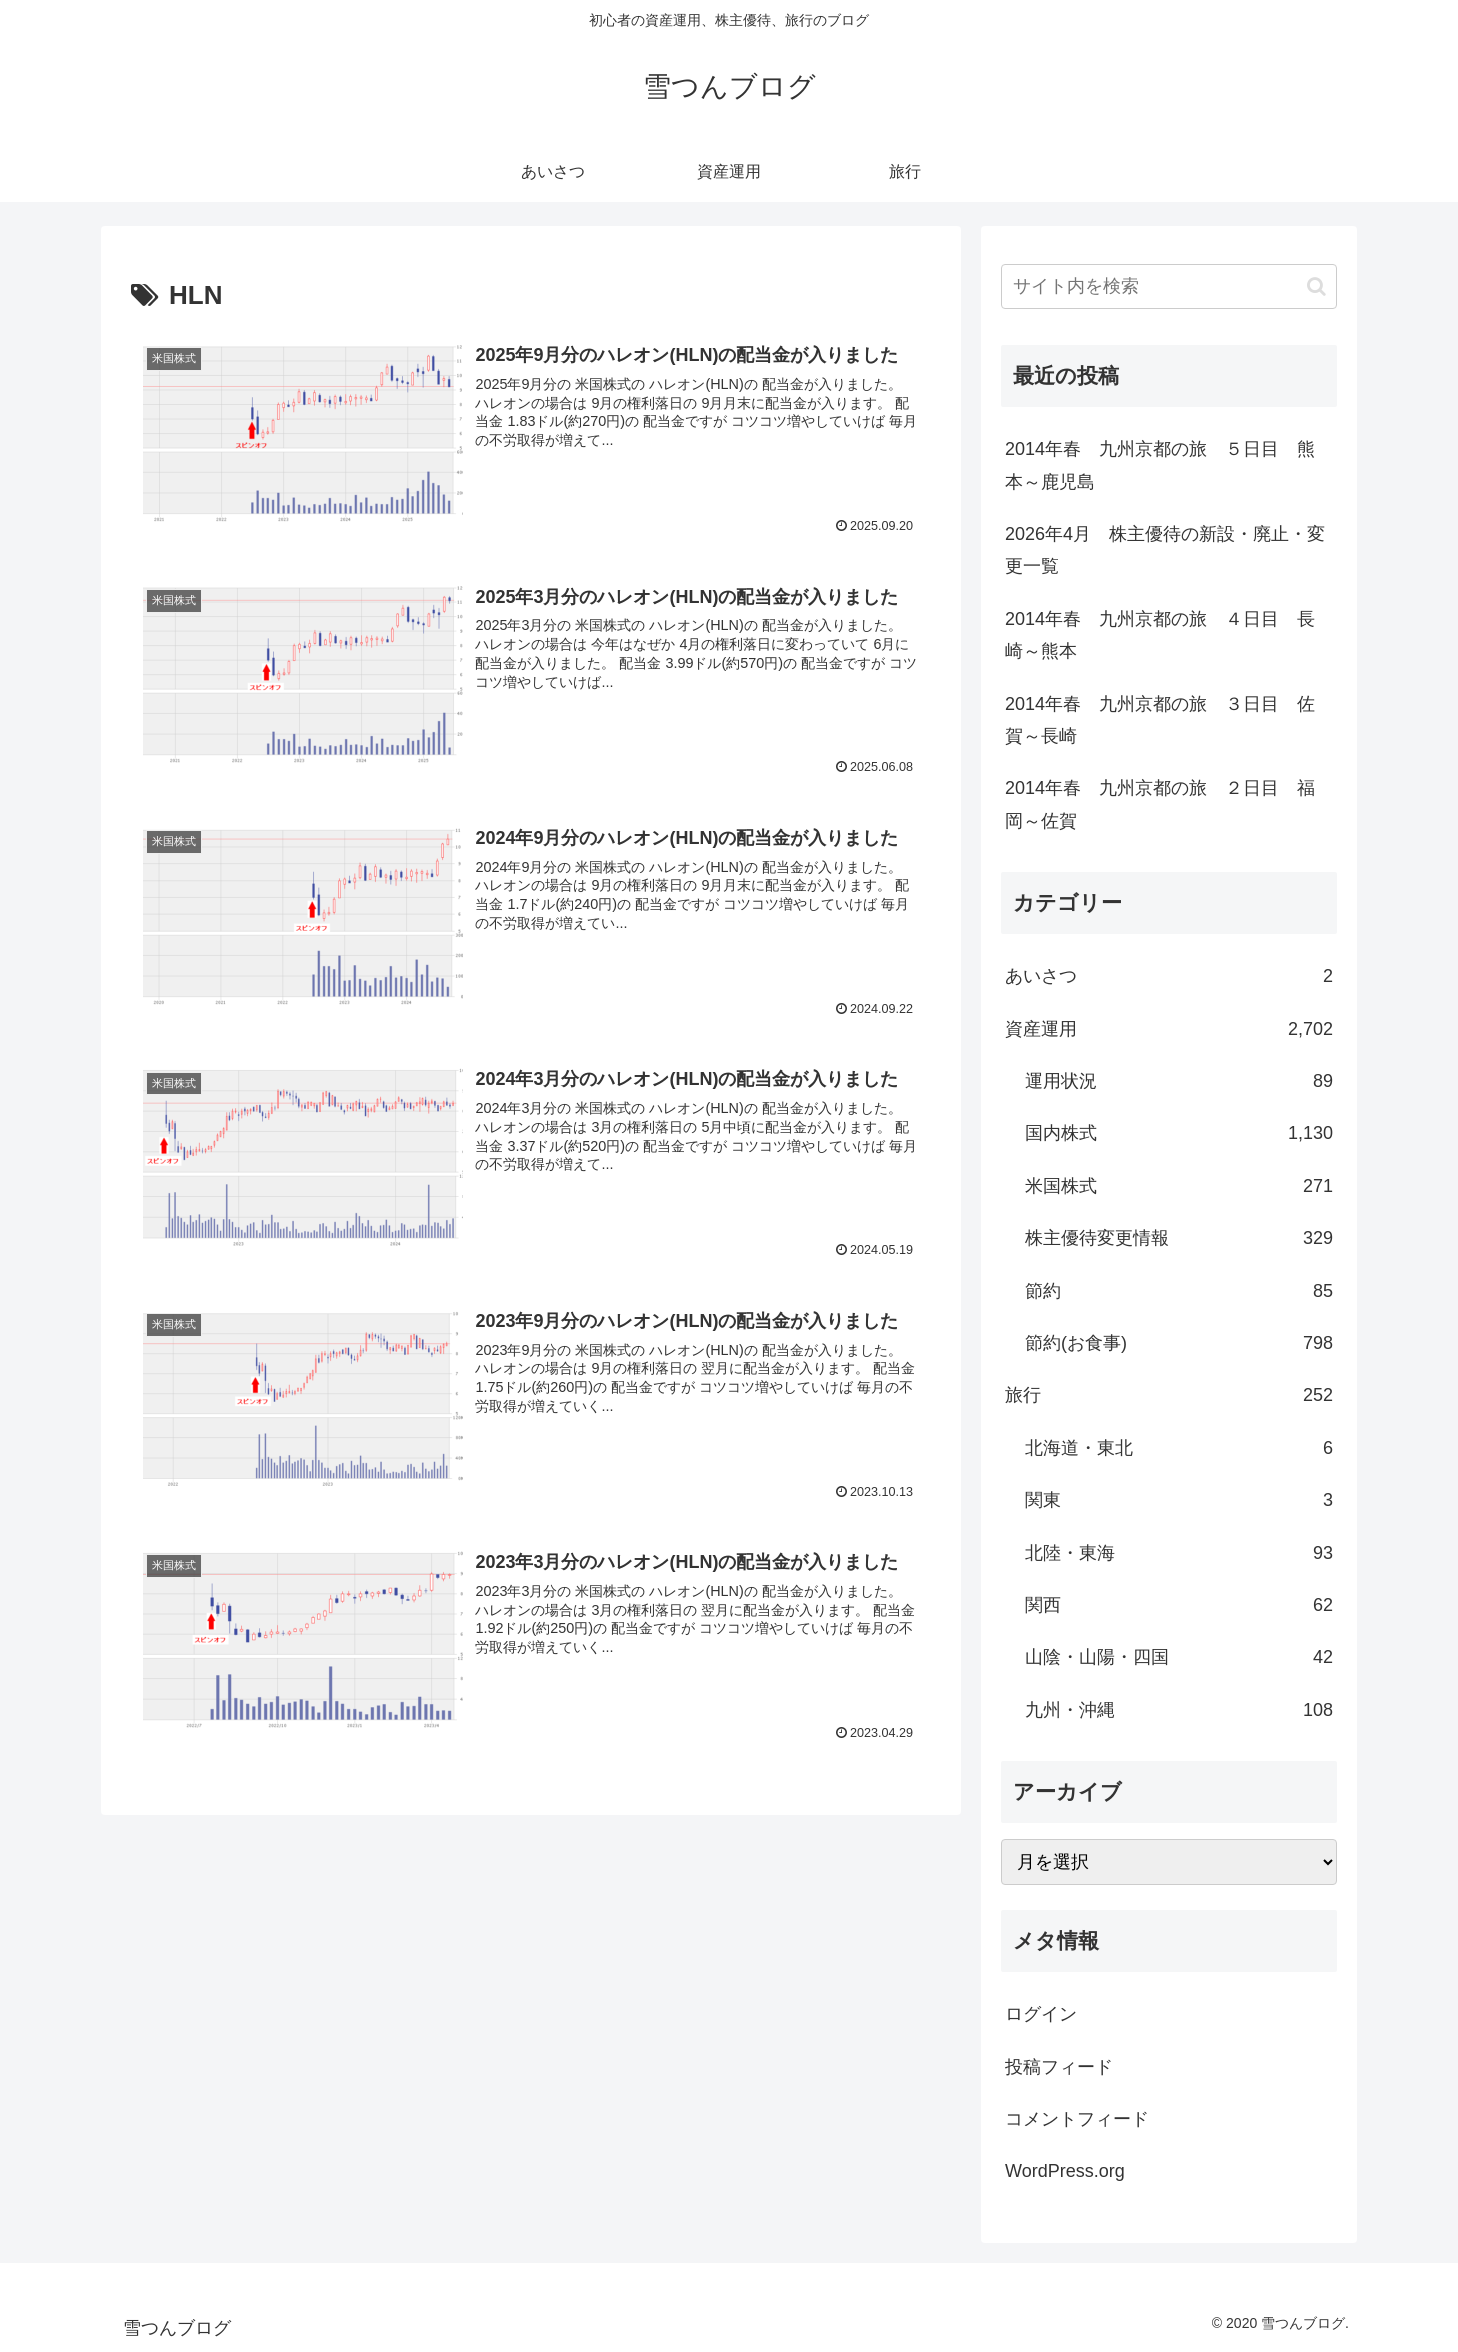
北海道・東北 (1179, 1448)
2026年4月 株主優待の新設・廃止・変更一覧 (1165, 550)
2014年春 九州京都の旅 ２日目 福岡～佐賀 (1160, 804)
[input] (1169, 286)
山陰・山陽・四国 (1179, 1657)
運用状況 (1179, 1081)
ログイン (1041, 2014)
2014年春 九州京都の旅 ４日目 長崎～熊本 (1160, 635)
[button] (1316, 286)
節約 (1179, 1291)
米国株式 (1179, 1186)
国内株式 (1179, 1133)
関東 (1179, 1500)
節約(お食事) (1179, 1343)
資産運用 (1169, 1029)
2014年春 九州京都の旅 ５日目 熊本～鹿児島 (1160, 465)
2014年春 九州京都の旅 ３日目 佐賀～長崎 (1160, 720)
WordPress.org (1065, 2171)
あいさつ (1169, 976)
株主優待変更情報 (1179, 1238)
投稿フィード (1059, 2067)
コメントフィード (1077, 2119)
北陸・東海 (1179, 1553)
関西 (1179, 1605)
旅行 (1169, 1395)
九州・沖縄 (1179, 1710)
